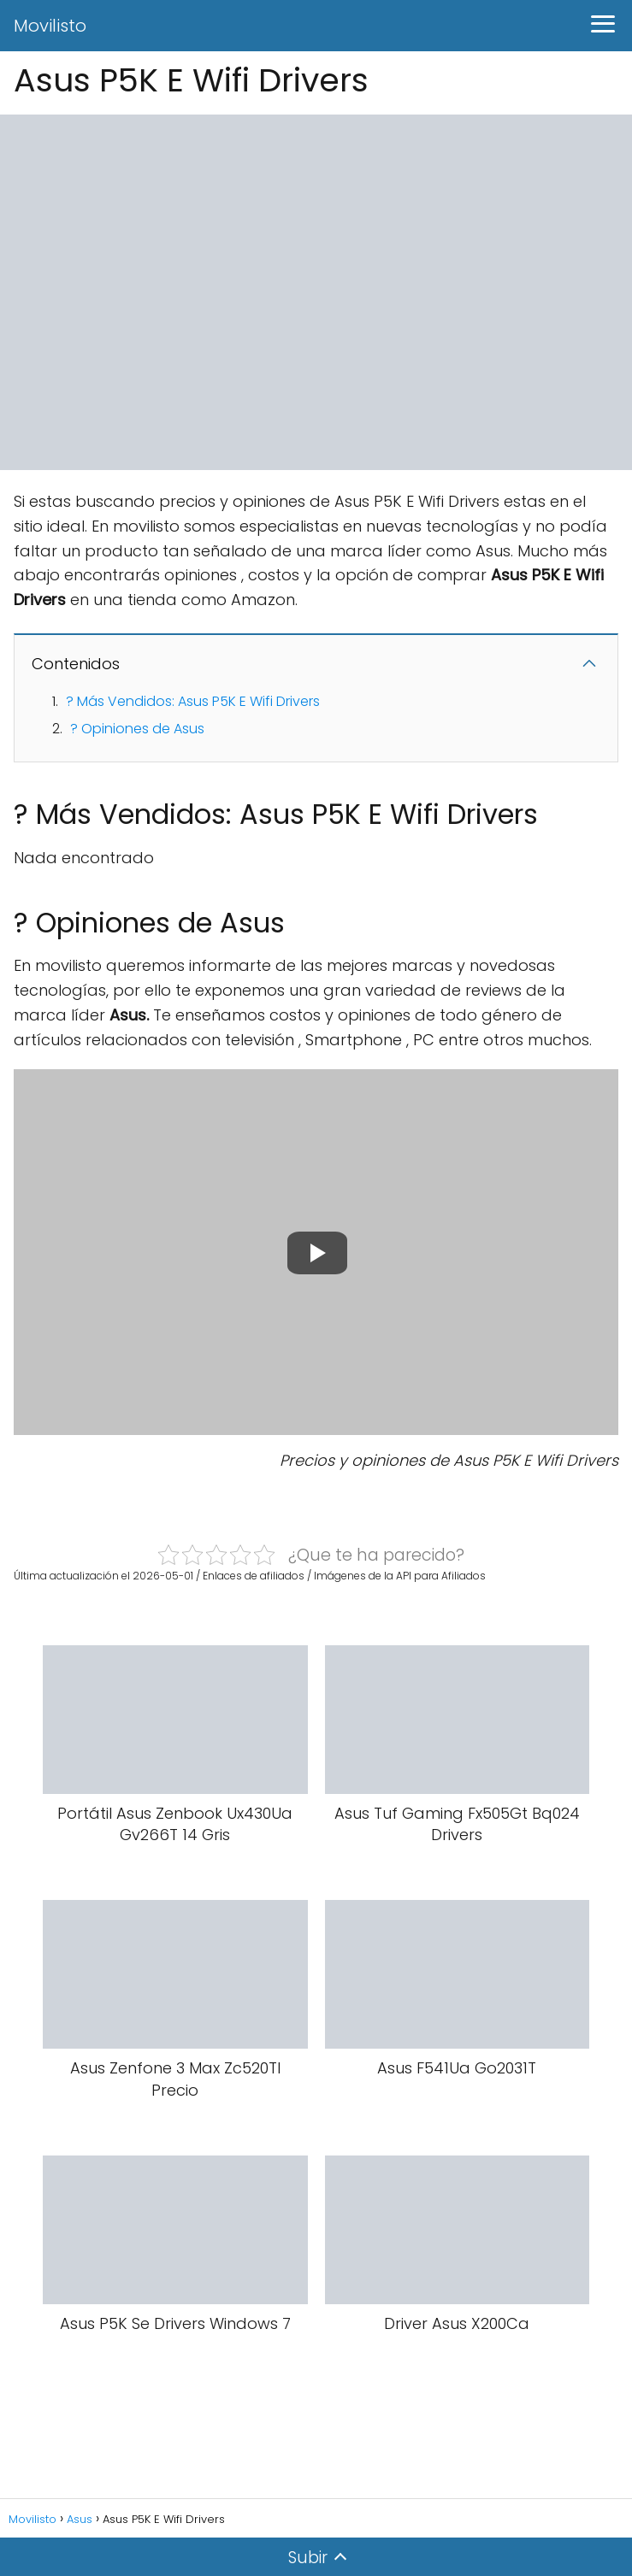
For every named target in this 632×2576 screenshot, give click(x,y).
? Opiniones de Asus (137, 728)
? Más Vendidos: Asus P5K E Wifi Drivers (193, 701)
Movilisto (50, 26)
